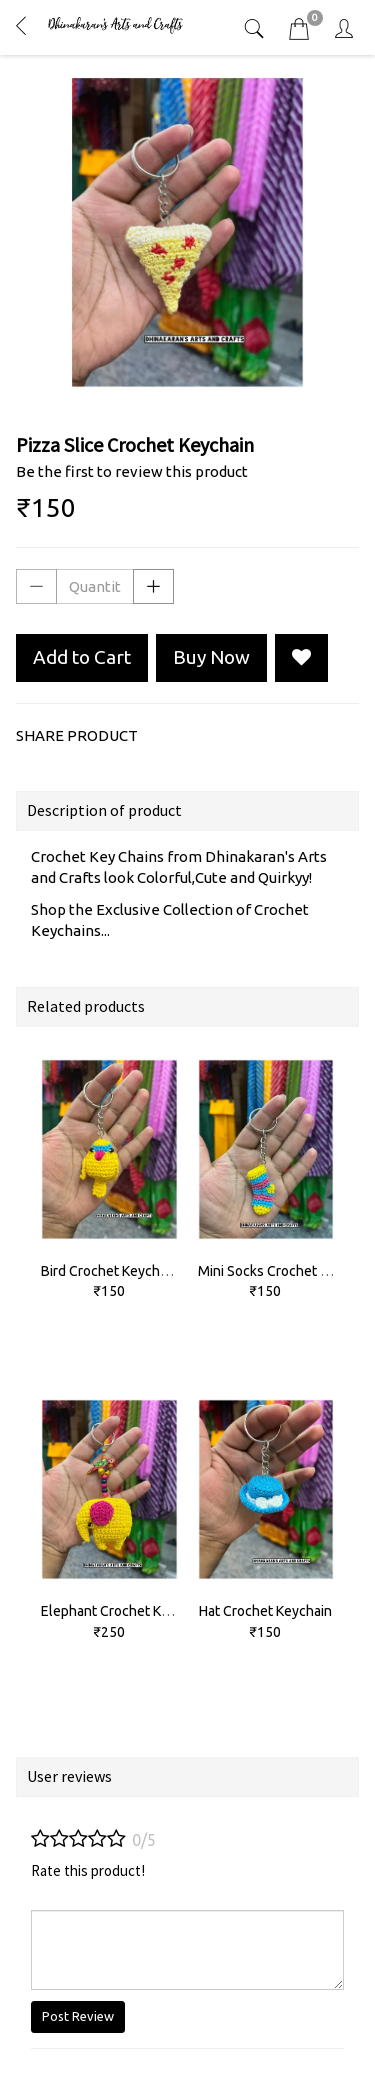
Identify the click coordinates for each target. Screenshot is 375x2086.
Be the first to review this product (132, 471)
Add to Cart (82, 657)
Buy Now (211, 657)
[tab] (256, 28)
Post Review (78, 2016)
